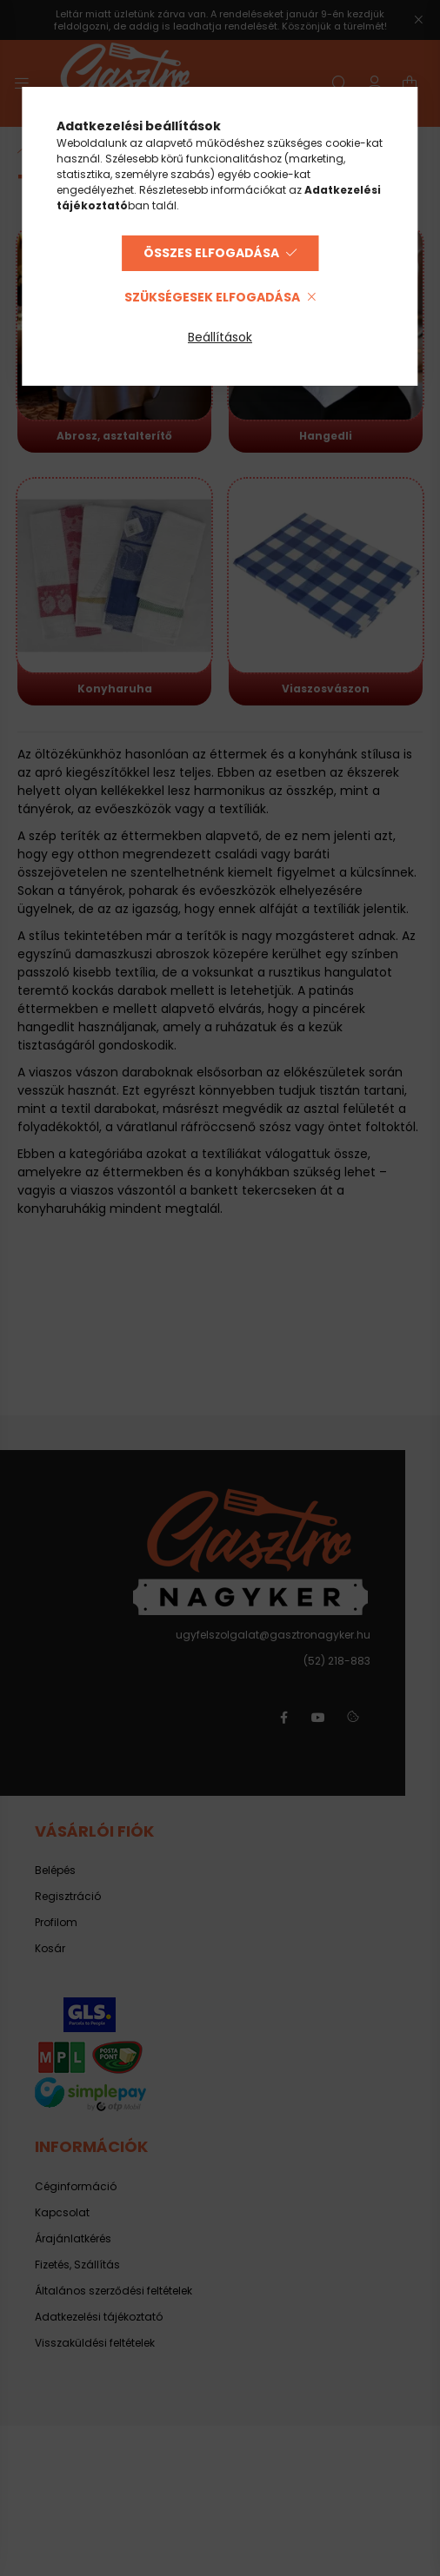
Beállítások (220, 337)
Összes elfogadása (211, 253)
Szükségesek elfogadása (212, 297)
